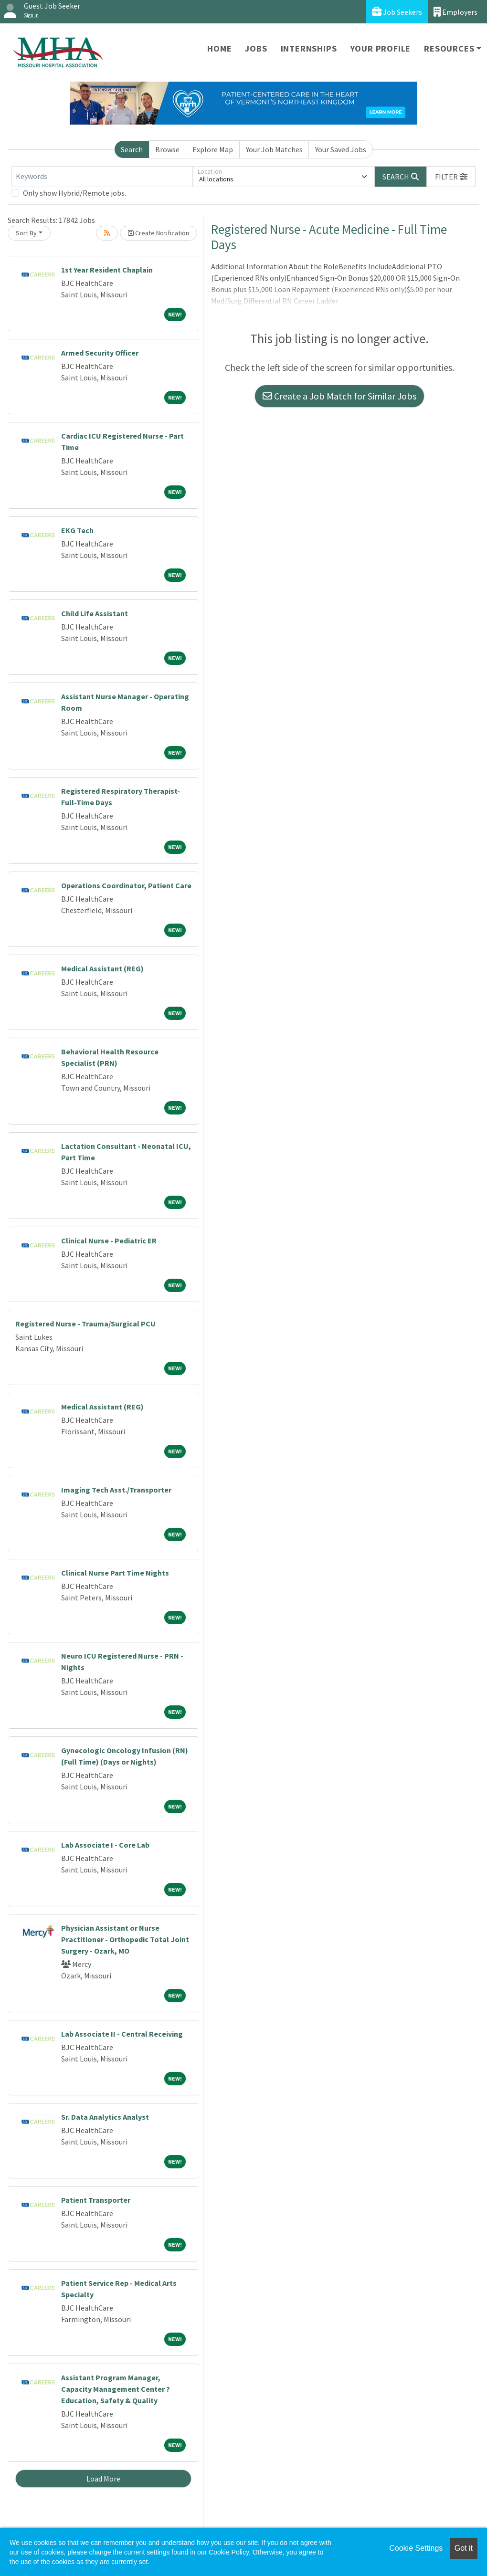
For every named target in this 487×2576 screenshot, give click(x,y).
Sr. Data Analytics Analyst (105, 2117)
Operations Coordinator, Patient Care (126, 885)
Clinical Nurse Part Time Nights (115, 1572)
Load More (103, 2478)
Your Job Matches (274, 149)
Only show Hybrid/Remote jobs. (74, 193)
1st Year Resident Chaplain (107, 269)
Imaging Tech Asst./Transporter (116, 1489)
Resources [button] (449, 48)
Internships (309, 48)
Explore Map (212, 149)
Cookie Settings (416, 2548)
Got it (464, 2548)
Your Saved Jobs (340, 149)
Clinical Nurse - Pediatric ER (109, 1240)
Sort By (26, 233)
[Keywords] (102, 176)
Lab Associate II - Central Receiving (122, 2034)
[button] (451, 176)
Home (219, 48)
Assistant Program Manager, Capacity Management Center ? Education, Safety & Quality (115, 2389)
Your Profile (380, 48)
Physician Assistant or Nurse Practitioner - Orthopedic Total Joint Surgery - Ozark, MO (125, 1939)
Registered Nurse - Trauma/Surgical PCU (85, 1323)
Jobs (256, 48)
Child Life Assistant (94, 613)
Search (132, 149)
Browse (167, 149)
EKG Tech (77, 530)
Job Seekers (397, 12)
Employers (455, 12)
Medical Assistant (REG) (102, 968)
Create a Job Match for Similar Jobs (339, 396)
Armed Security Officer (99, 352)
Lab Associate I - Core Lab (105, 1845)
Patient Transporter (95, 2200)
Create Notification (158, 233)
